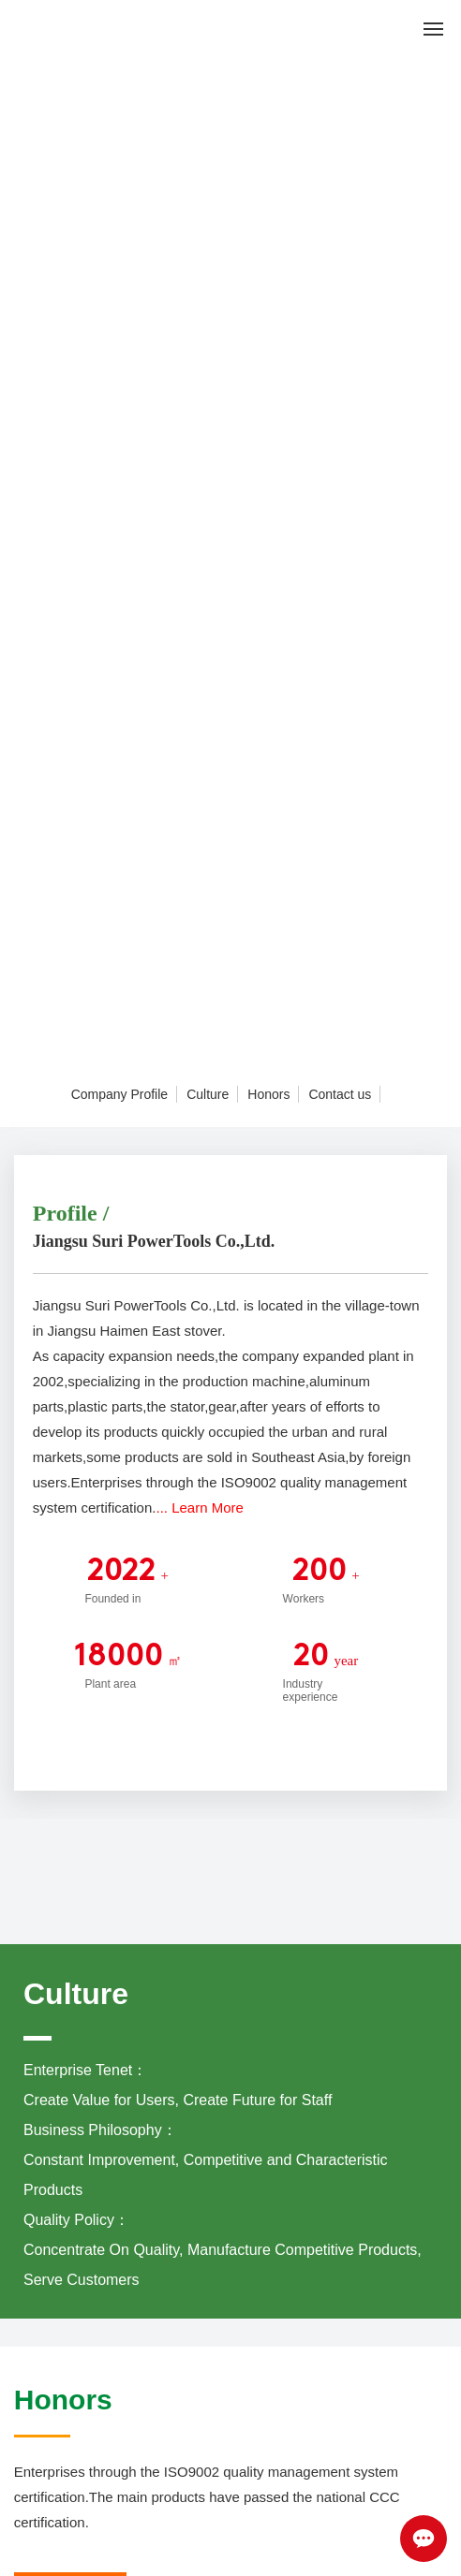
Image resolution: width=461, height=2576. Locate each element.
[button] (234, 1051)
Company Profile (120, 1094)
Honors (268, 1094)
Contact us (339, 1094)
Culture (207, 1094)
